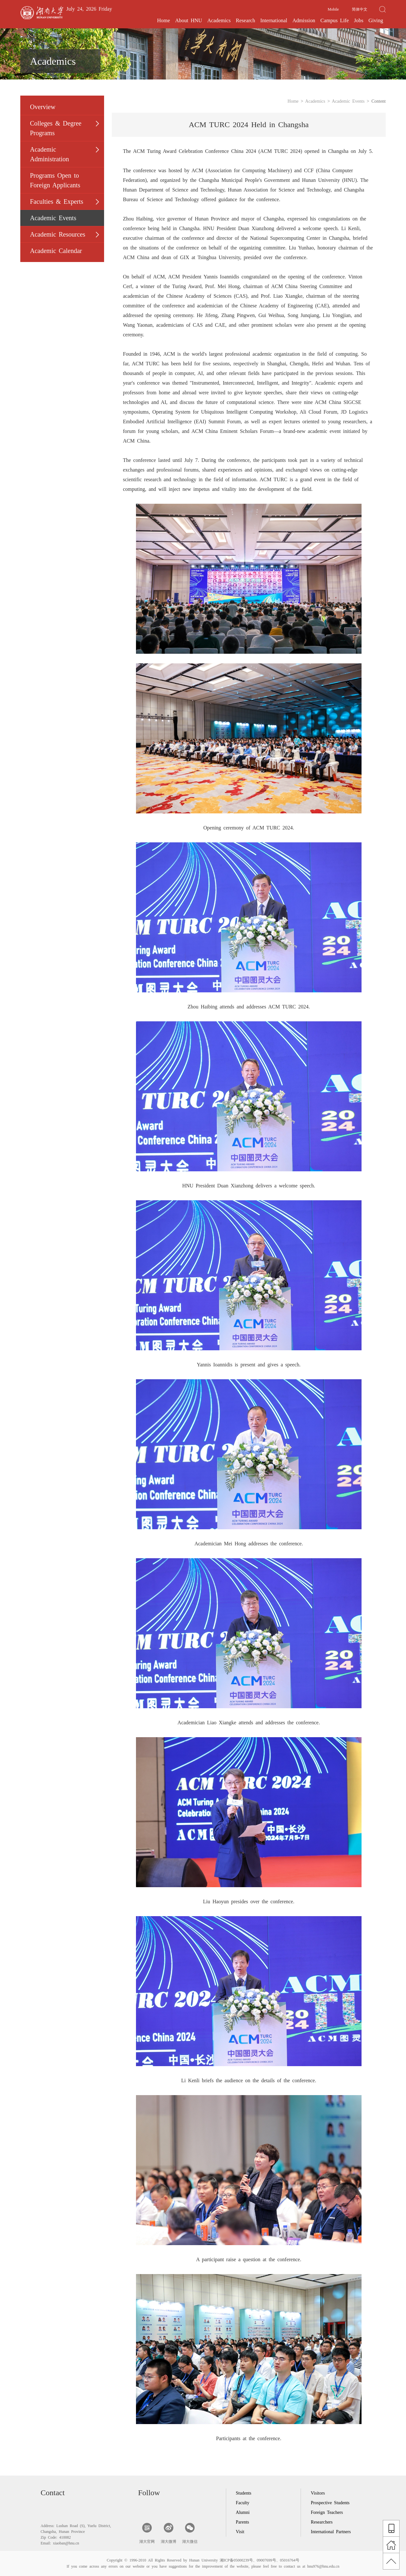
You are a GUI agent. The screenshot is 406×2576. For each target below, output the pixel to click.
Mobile (333, 9)
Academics (219, 20)
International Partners (331, 2531)
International (273, 20)
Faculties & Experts (56, 201)
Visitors (318, 2493)
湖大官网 (147, 2533)
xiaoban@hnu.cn (66, 2543)
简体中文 (359, 9)
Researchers (322, 2522)
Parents (242, 2522)
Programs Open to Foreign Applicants (55, 180)
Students (243, 2493)
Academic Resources (57, 234)
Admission (303, 20)
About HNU (188, 20)
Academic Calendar (56, 250)
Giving (376, 20)
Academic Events (53, 217)
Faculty (242, 2502)
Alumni (243, 2512)
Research (245, 20)
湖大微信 (190, 2533)
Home (163, 20)
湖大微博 (168, 2533)
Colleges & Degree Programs (56, 128)
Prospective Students (330, 2502)
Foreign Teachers (327, 2512)
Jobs (358, 20)
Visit (240, 2531)
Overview (42, 106)
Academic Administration (49, 154)
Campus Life (334, 20)
